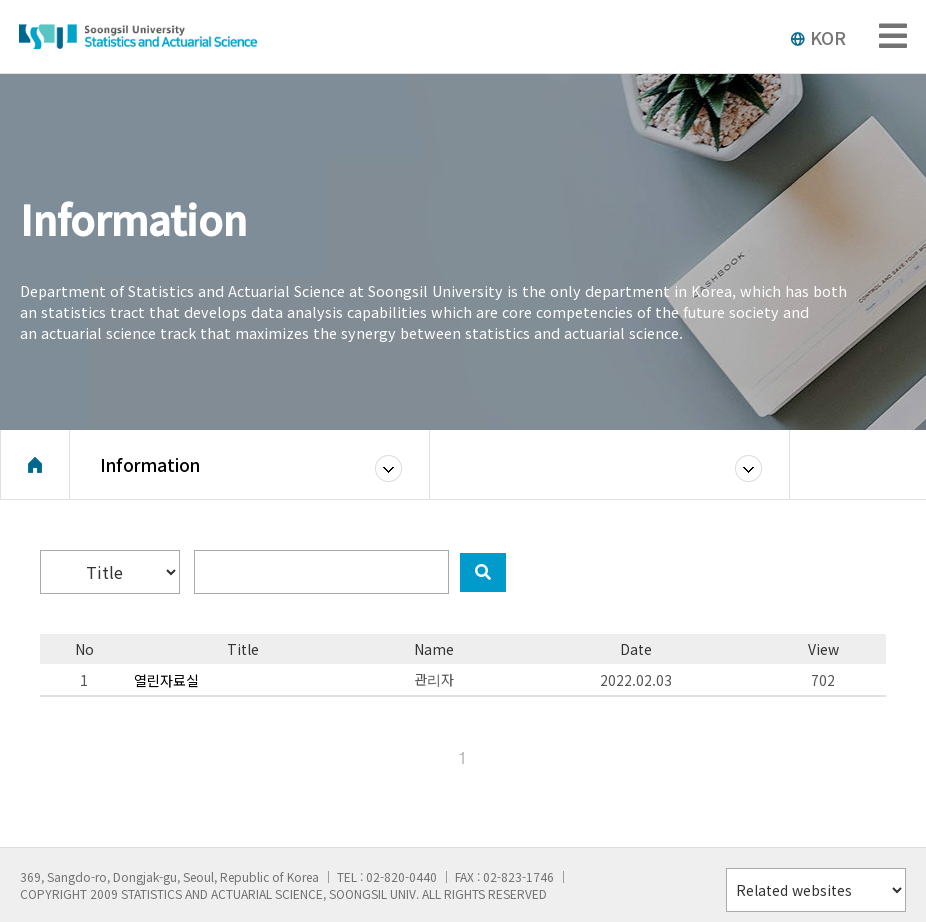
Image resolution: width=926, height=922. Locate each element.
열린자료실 (166, 680)
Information (150, 464)
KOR (818, 37)
